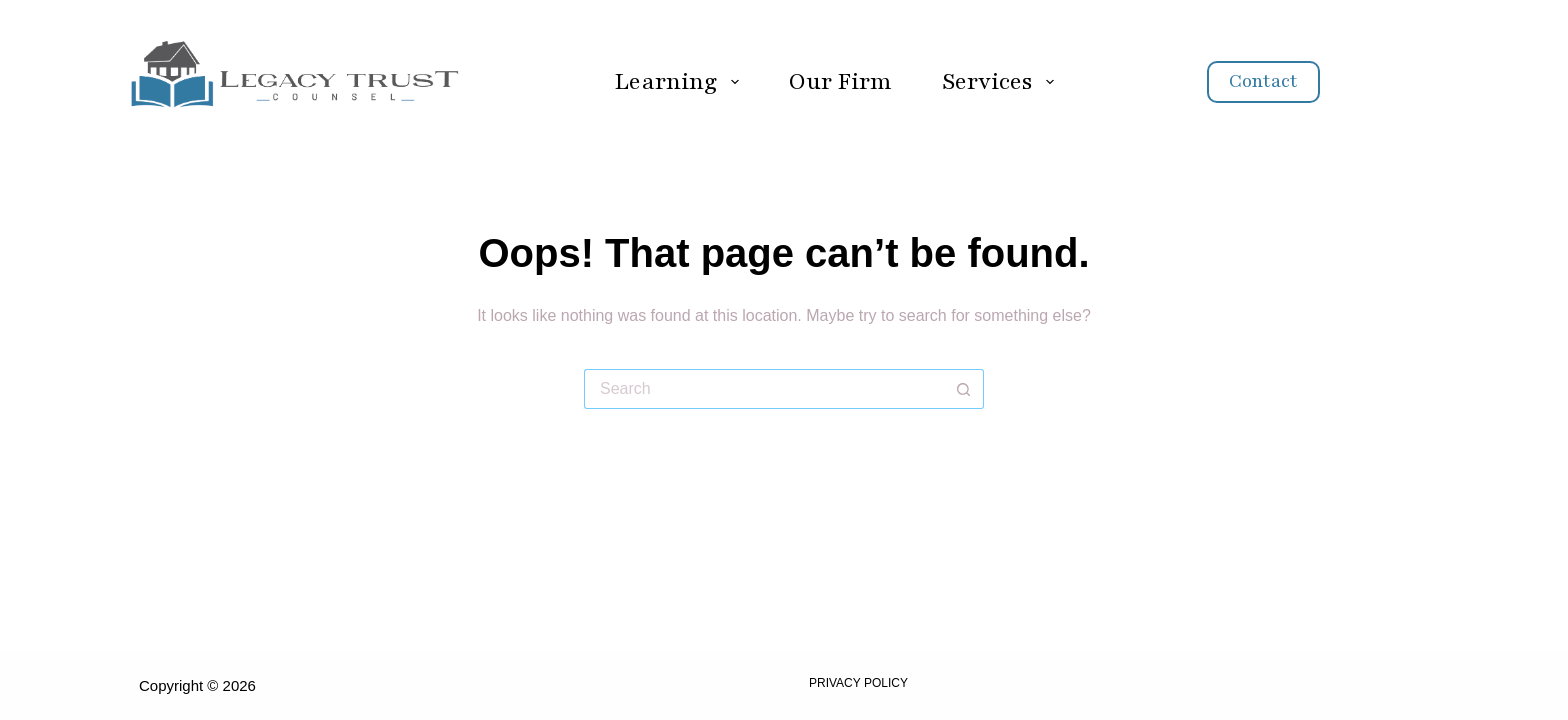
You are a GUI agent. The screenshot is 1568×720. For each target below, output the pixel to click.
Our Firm (840, 81)
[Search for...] (764, 389)
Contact (1263, 81)
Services (1002, 81)
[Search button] (964, 389)
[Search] (1391, 82)
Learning (680, 81)
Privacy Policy (858, 683)
